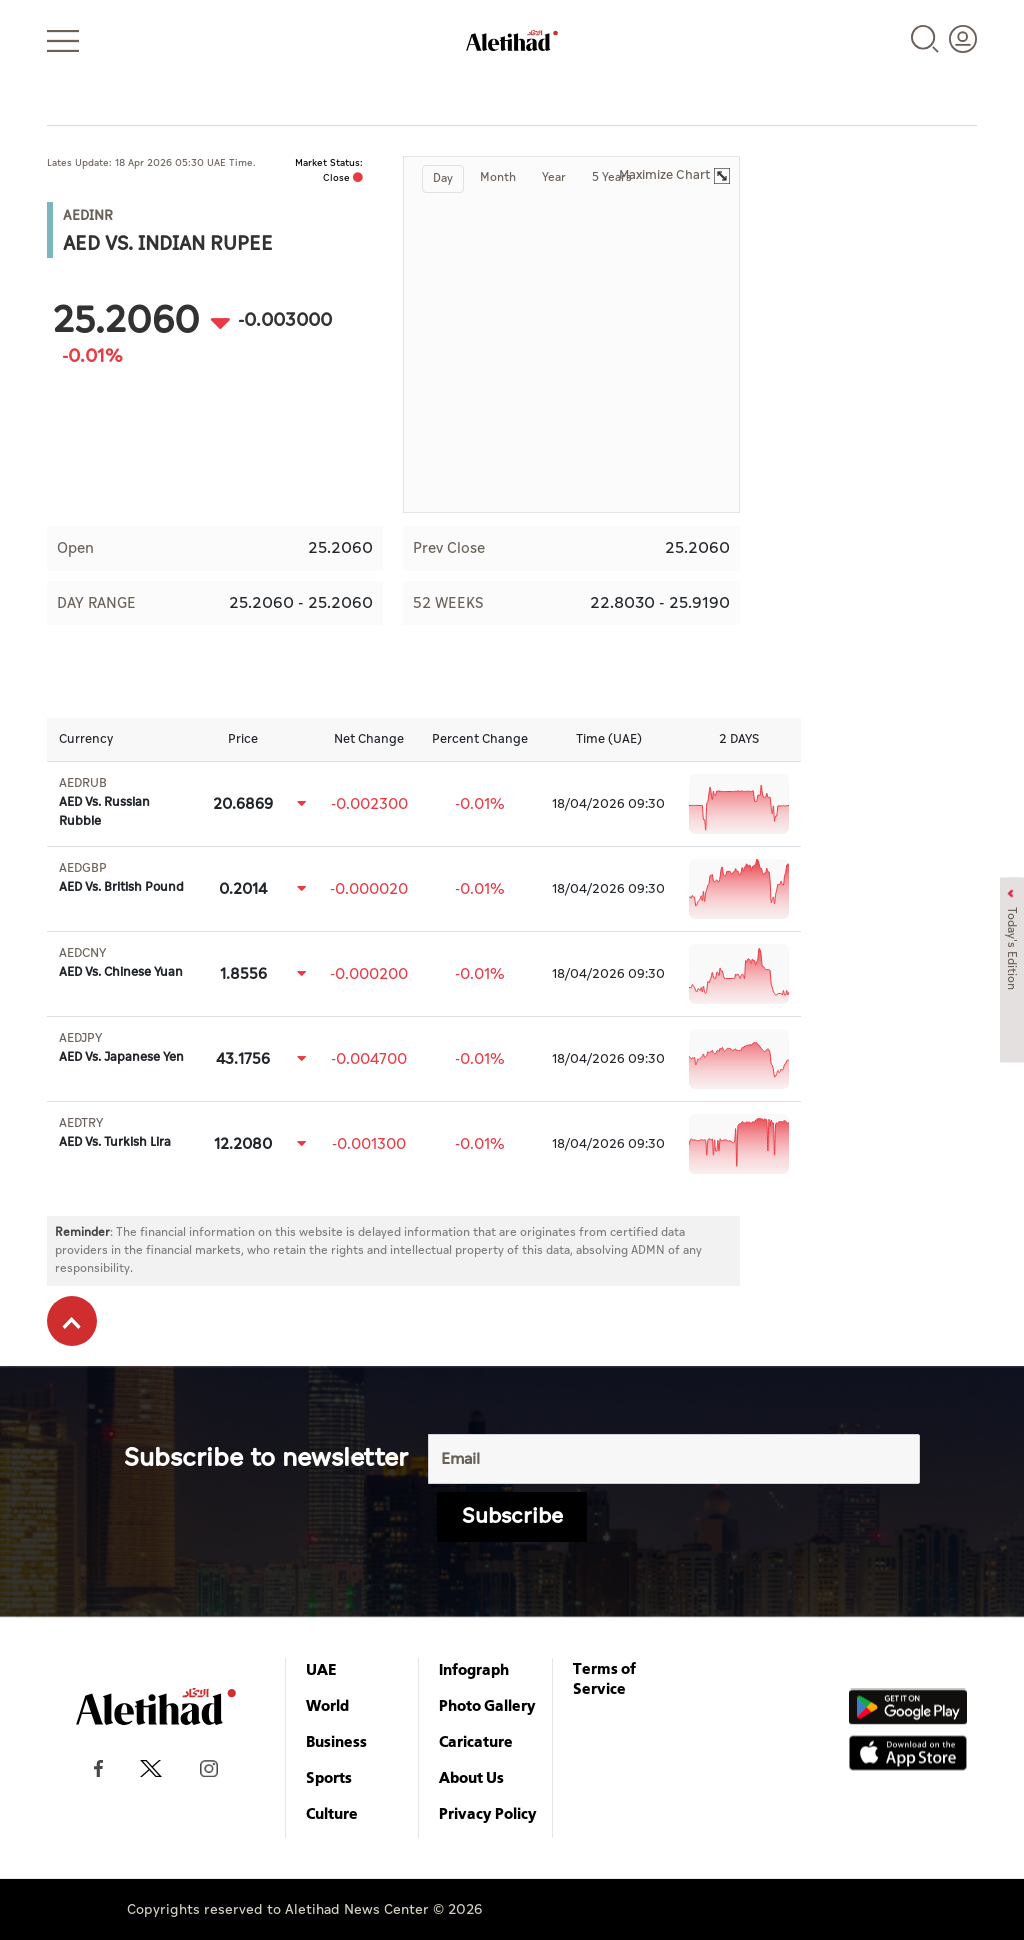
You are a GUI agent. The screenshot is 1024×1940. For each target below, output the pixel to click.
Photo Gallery (487, 1705)
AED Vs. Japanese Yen (121, 1048)
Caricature (476, 1741)
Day (443, 178)
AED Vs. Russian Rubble (104, 802)
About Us (471, 1777)
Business (336, 1741)
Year (554, 177)
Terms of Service (604, 1678)
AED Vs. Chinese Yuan (121, 963)
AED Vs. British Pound (121, 878)
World (327, 1705)
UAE (321, 1669)
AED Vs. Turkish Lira (115, 1133)
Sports (329, 1777)
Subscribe (512, 1516)
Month (498, 177)
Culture (332, 1813)
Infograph (474, 1669)
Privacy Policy (488, 1813)
